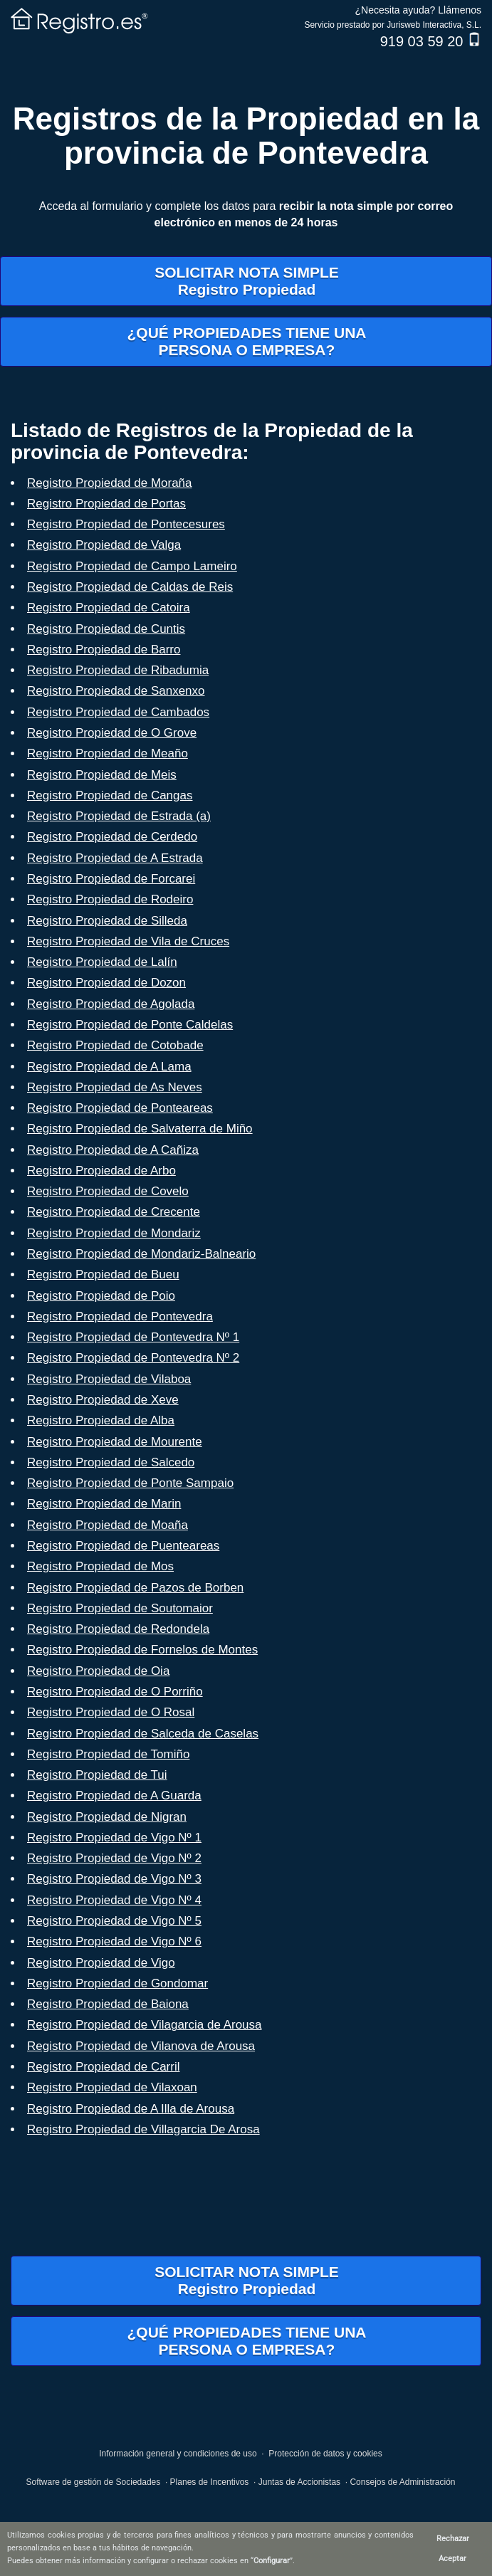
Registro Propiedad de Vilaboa (109, 1379)
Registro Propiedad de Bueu (103, 1274)
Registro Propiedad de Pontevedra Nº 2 (133, 1358)
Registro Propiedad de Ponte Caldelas (130, 1024)
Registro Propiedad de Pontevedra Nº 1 (133, 1337)
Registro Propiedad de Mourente (114, 1442)
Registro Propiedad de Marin (104, 1503)
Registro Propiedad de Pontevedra (120, 1316)
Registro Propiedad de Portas (106, 503)
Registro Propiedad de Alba (100, 1420)
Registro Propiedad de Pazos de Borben (135, 1587)
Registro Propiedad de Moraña (109, 483)
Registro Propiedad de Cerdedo (112, 836)
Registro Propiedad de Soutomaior (120, 1608)
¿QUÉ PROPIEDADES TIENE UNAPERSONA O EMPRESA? (246, 341)
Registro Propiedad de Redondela (118, 1629)
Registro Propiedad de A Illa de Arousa (130, 2108)
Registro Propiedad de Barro (103, 649)
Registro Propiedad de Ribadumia (118, 670)
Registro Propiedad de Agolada (110, 1004)
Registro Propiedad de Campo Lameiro (132, 566)
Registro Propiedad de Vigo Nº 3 (114, 1879)
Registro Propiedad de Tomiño (108, 1754)
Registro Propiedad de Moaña (107, 1525)
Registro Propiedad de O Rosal (110, 1712)
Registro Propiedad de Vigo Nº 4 (114, 1900)
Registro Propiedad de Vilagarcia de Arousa (144, 2024)
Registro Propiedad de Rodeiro (110, 899)
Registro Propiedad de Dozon (106, 982)
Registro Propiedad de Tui (97, 1775)
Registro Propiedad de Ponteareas (120, 1108)
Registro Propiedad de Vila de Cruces (128, 941)
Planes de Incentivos (209, 2482)
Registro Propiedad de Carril (103, 2066)
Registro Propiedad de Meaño (107, 753)
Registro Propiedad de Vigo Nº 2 (114, 1858)
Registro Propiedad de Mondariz (114, 1233)
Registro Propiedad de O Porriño (115, 1691)
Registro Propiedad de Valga (104, 545)
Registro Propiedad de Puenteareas (123, 1545)
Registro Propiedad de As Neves (114, 1087)
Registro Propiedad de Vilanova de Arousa (141, 2046)
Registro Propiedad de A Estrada (115, 858)
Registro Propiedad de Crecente (113, 1212)
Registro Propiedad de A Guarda (114, 1795)
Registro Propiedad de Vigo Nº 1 (114, 1837)
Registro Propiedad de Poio (101, 1296)
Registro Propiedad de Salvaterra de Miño (140, 1128)
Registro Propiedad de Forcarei (111, 878)
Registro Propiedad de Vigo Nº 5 (114, 1921)
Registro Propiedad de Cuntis (106, 629)
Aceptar (452, 2558)
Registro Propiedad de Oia (98, 1671)
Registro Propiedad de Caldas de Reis (130, 587)
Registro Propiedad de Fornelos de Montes (142, 1649)
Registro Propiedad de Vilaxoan (112, 2087)
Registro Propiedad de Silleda (107, 920)
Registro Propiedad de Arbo (101, 1170)
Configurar (271, 2560)
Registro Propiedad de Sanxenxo (116, 691)
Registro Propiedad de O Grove (112, 733)
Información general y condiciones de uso (177, 2454)
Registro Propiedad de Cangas (109, 795)
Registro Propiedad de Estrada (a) (119, 816)
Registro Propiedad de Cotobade (115, 1045)
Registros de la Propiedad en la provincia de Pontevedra (246, 135)
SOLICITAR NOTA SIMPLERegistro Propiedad (247, 281)
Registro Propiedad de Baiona (108, 2004)
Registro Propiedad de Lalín (102, 962)
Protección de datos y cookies (325, 2454)
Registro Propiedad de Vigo (101, 1963)
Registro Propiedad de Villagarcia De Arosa (143, 2129)
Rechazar (452, 2538)
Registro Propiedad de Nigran (107, 1817)
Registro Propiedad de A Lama (109, 1066)
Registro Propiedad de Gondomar (117, 1983)
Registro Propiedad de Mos (100, 1566)
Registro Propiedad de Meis (102, 775)
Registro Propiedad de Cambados (118, 712)
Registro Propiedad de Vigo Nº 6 (114, 1941)
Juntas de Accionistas (299, 2482)
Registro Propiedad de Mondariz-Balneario (141, 1254)
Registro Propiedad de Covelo (108, 1191)
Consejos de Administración (402, 2482)
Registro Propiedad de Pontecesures (126, 524)
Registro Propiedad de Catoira (108, 607)
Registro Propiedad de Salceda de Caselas (142, 1733)
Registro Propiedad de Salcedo (110, 1462)
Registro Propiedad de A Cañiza (113, 1150)
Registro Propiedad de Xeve (103, 1400)
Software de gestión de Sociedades (93, 2482)
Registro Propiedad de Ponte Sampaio (130, 1483)
